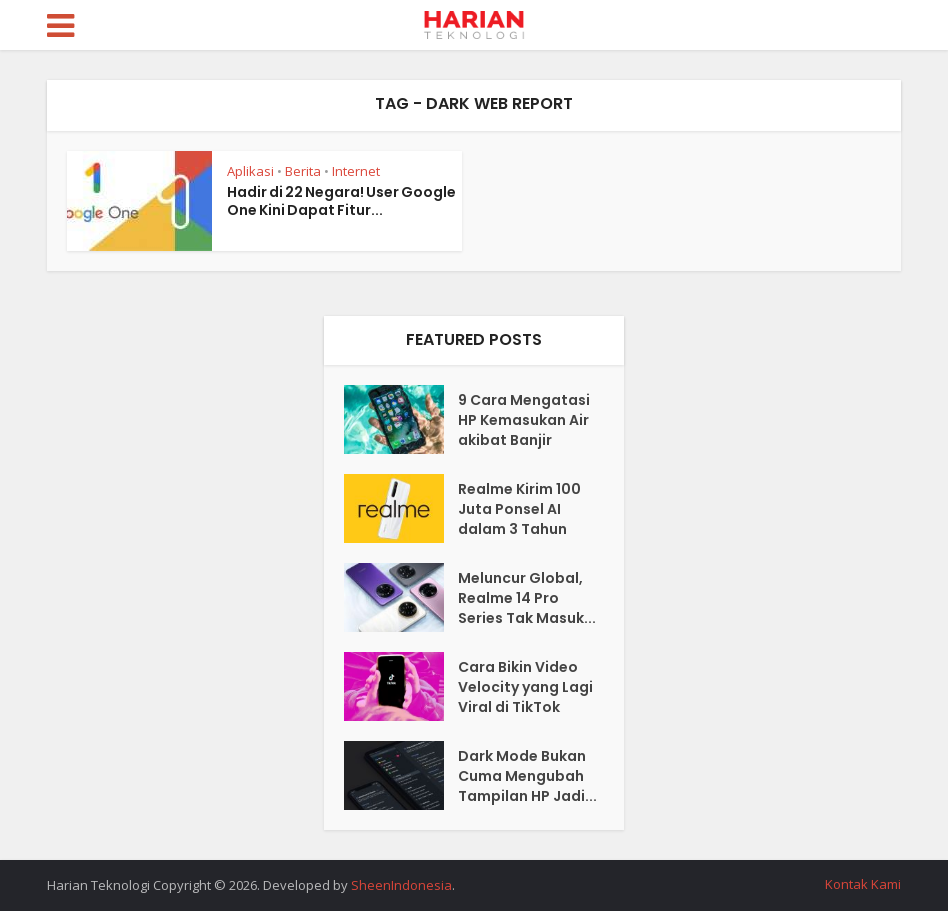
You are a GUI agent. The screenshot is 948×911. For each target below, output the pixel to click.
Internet (356, 171)
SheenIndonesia (401, 885)
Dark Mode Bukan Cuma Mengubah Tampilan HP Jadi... (527, 776)
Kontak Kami (863, 884)
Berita (303, 171)
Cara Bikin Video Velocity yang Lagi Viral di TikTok (525, 687)
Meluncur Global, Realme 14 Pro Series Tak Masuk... (527, 598)
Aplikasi (250, 171)
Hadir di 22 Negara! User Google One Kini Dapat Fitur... (341, 201)
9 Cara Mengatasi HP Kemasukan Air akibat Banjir (524, 420)
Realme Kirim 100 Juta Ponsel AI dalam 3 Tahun (519, 509)
